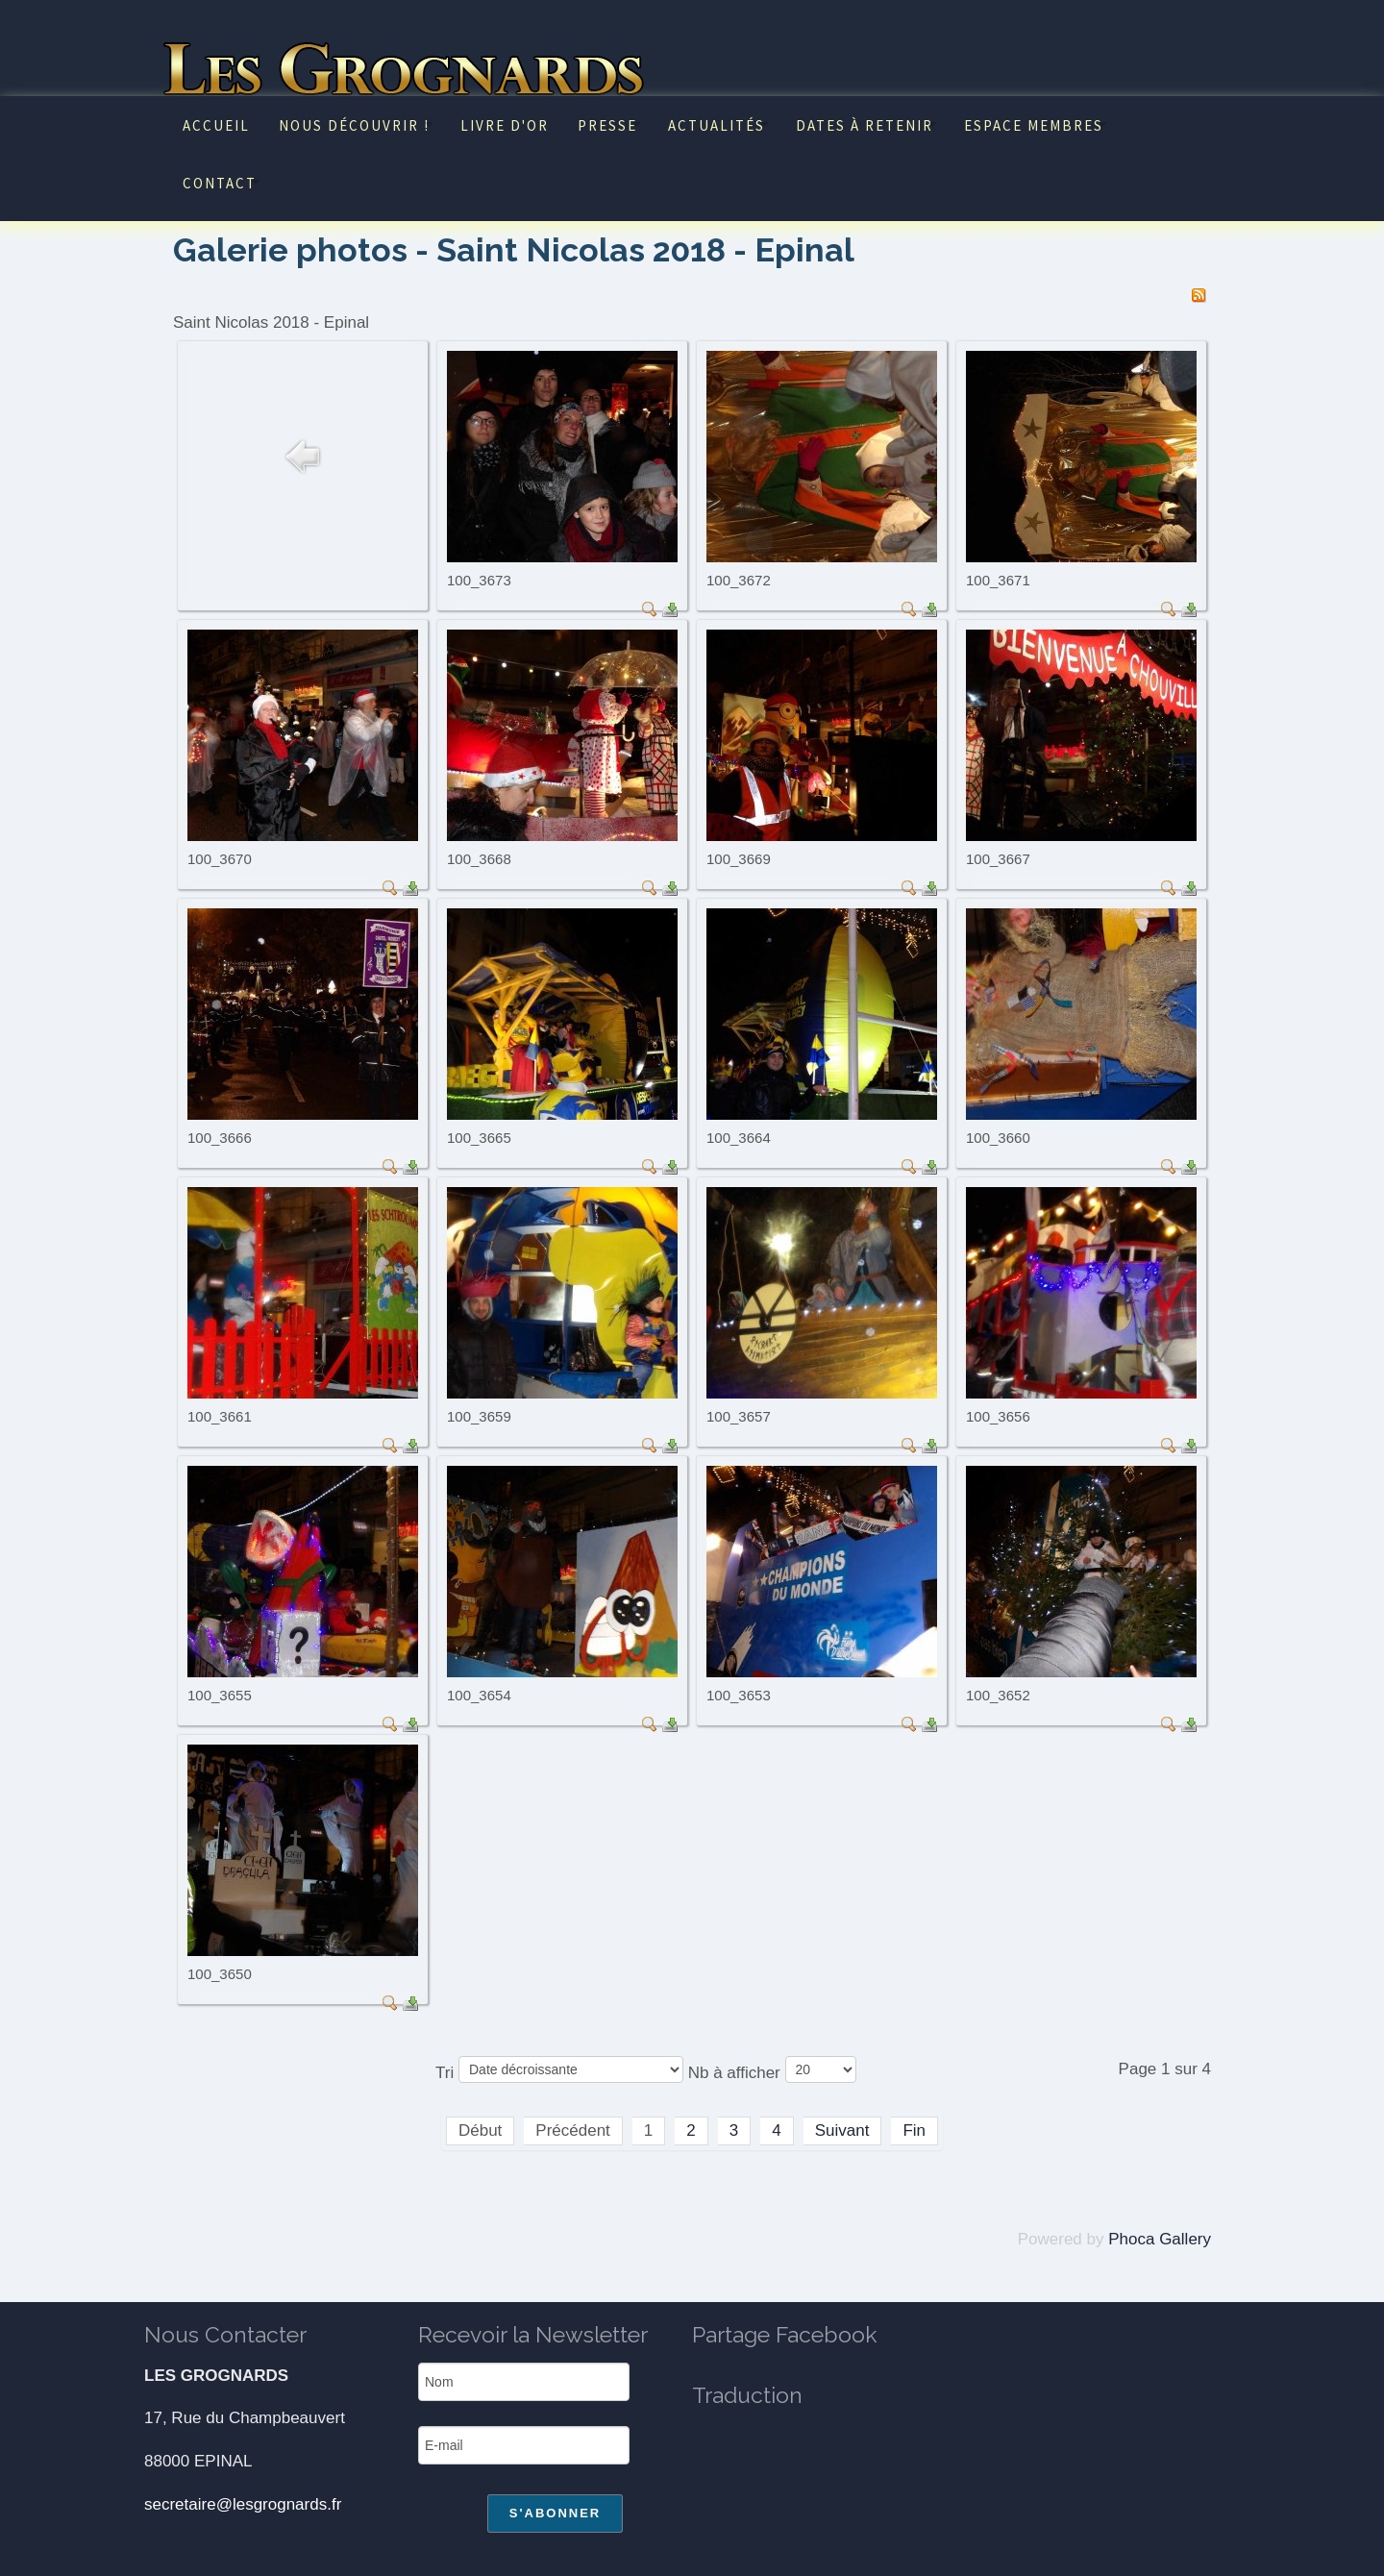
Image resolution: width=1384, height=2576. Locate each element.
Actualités (716, 125)
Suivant (842, 2130)
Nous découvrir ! (354, 125)
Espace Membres (1033, 125)
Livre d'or (504, 125)
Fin (914, 2130)
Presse (607, 125)
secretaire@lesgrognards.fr (242, 2504)
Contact (220, 183)
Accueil (216, 125)
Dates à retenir (864, 125)
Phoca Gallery (1159, 2239)
